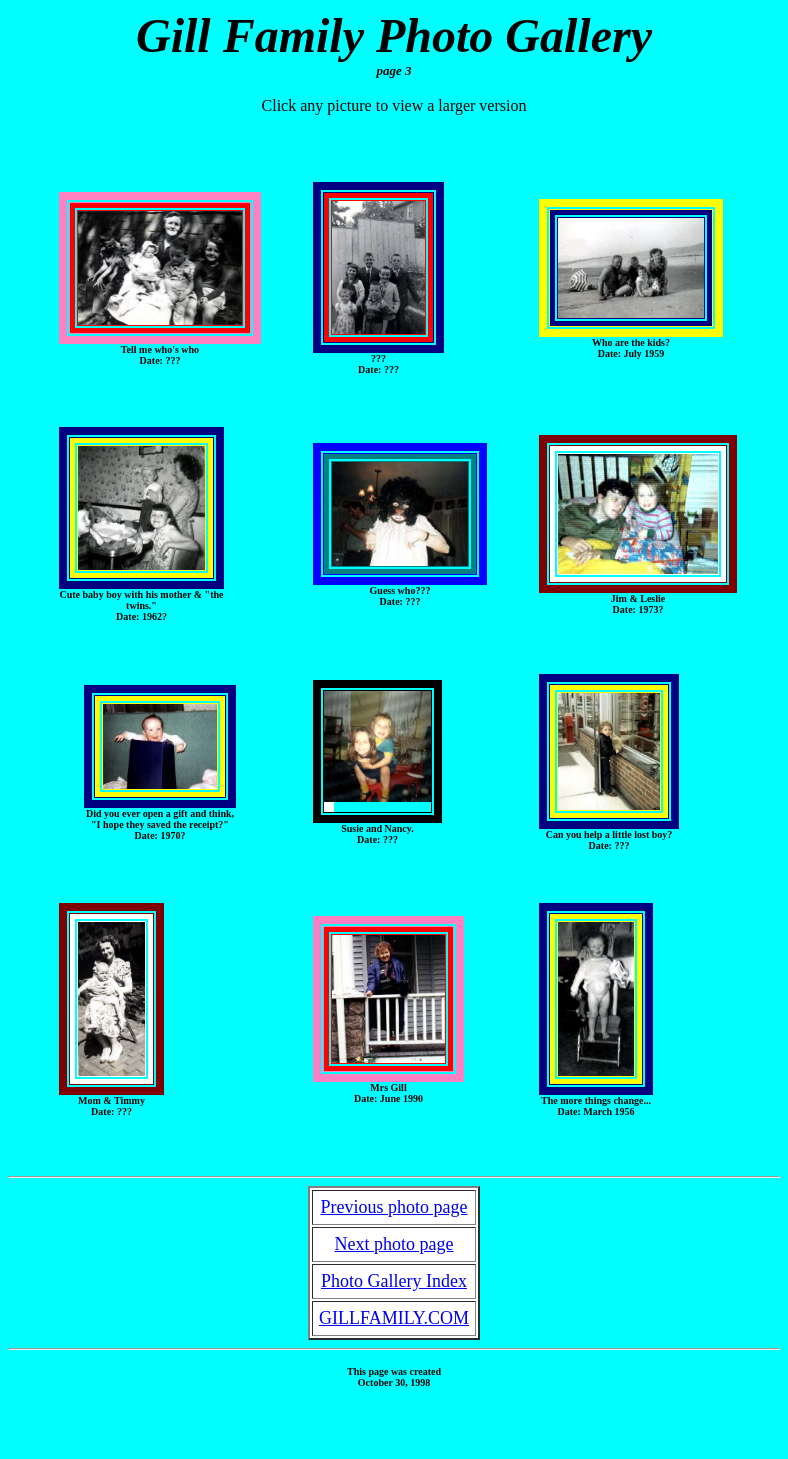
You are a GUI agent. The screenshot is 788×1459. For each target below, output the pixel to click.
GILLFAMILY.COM (394, 1318)
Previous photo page (394, 1207)
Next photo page (394, 1244)
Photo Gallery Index (394, 1281)
